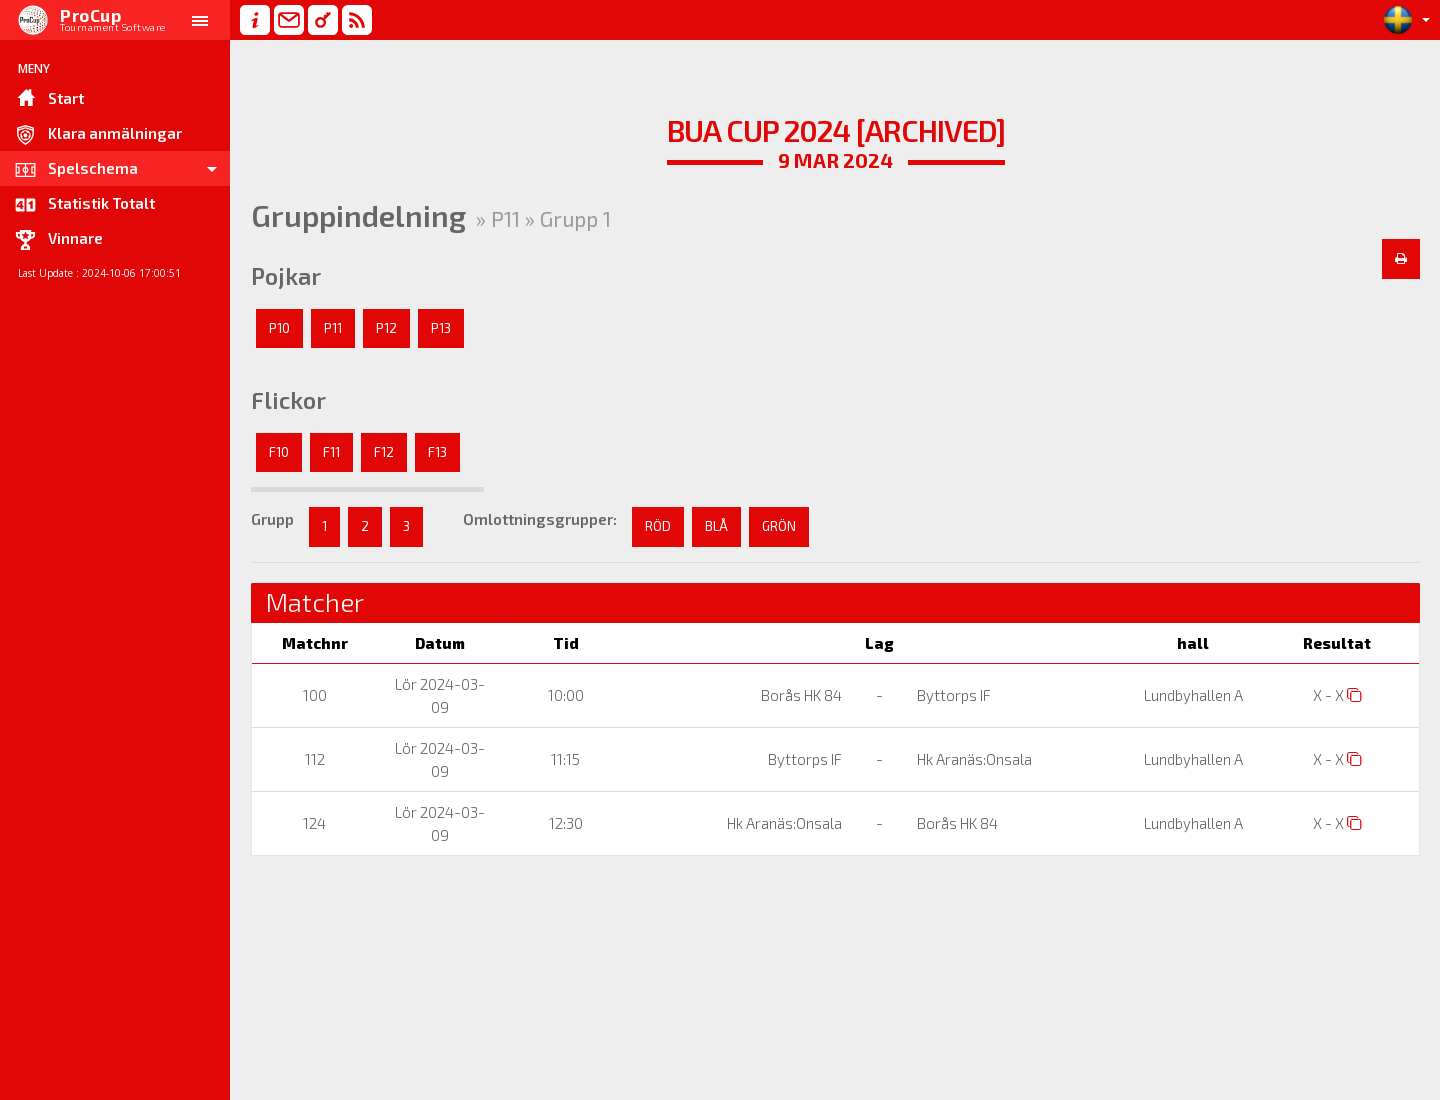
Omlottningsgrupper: (540, 519)
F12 (384, 452)
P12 (386, 328)
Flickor (288, 400)
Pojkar (286, 276)
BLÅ (716, 526)
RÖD (658, 526)
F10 (279, 452)
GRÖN (779, 526)
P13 (441, 328)
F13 (437, 452)
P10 (279, 328)
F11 (331, 452)
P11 (333, 328)
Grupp (272, 519)
